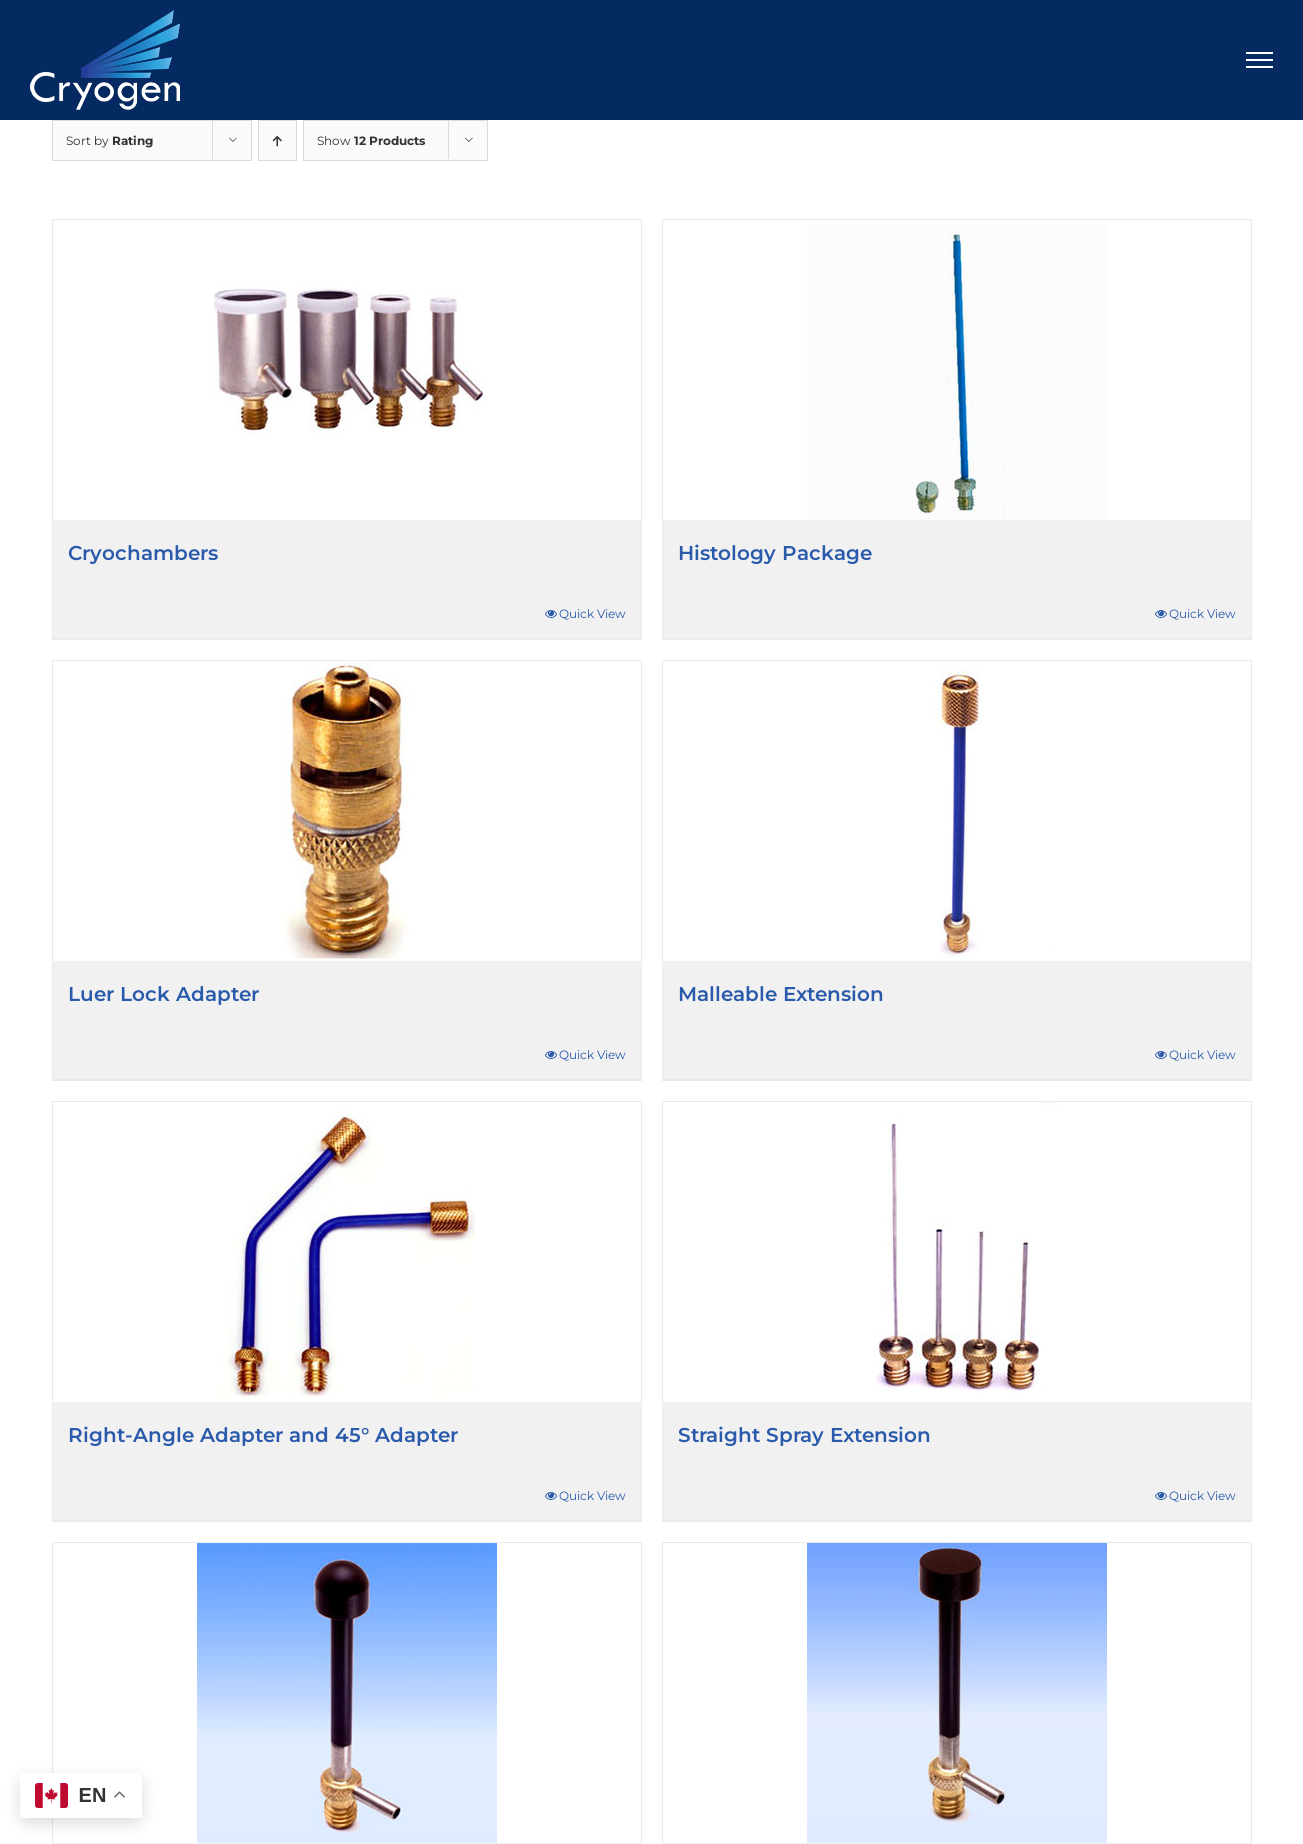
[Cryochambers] (347, 370)
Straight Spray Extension (804, 1435)
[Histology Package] (957, 370)
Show (371, 140)
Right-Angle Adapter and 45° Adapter (263, 1435)
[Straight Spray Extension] (957, 1252)
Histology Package (775, 553)
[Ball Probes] (347, 1693)
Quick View (592, 613)
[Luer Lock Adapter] (347, 811)
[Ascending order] (277, 140)
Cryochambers (143, 553)
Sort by (109, 140)
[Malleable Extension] (957, 811)
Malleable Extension (781, 994)
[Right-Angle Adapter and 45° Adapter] (347, 1252)
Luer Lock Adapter (163, 994)
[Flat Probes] (957, 1693)
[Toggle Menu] (1260, 60)
